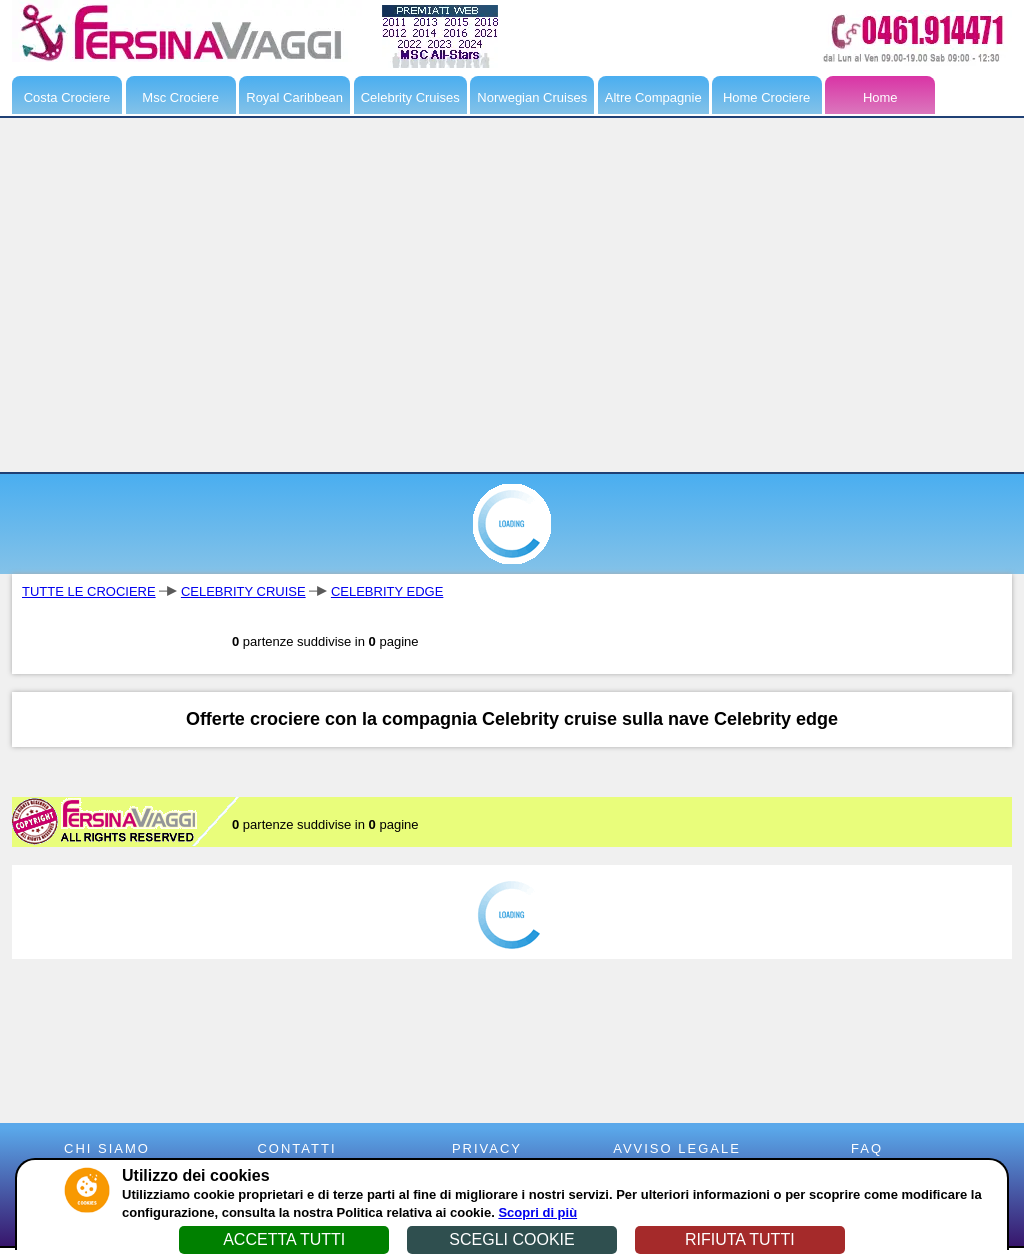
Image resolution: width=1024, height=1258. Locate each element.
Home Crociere (766, 97)
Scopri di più (537, 1212)
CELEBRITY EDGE (387, 591)
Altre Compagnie (653, 97)
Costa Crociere (67, 97)
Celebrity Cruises (410, 97)
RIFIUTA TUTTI (740, 1239)
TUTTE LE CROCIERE (89, 591)
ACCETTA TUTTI (284, 1239)
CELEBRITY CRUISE (243, 591)
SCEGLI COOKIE (511, 1239)
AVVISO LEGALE (677, 1148)
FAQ (867, 1148)
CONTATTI (296, 1148)
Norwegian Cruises (532, 97)
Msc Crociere (180, 97)
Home (880, 97)
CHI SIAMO (107, 1148)
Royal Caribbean (294, 97)
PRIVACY (487, 1148)
